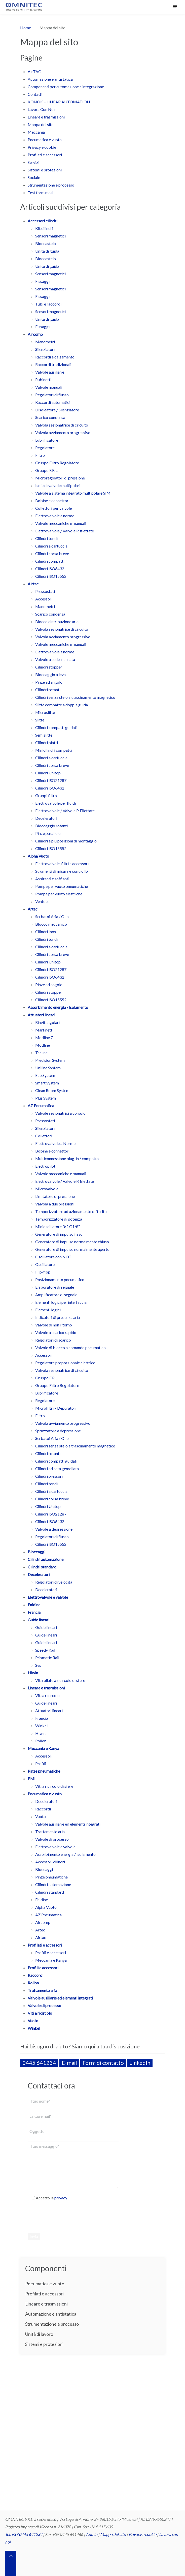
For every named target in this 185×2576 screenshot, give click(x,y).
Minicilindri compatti (53, 750)
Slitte (39, 719)
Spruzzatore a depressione (58, 1430)
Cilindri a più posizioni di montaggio (66, 840)
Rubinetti (43, 379)
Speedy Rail (45, 1650)
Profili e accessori (50, 1952)
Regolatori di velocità (53, 1582)
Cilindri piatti (46, 742)
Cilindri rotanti (47, 689)
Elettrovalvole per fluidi (55, 803)
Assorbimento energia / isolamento (58, 1007)
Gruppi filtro (46, 795)
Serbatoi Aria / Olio (52, 916)
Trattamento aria (50, 1831)
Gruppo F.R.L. (46, 470)
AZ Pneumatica (41, 1105)
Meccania (36, 132)
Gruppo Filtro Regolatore (57, 462)
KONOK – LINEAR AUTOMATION (59, 101)
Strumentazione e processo (51, 185)
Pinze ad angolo (48, 682)
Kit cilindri (44, 228)
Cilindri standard (42, 1566)
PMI (31, 1778)
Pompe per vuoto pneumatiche (61, 886)
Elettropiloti (45, 1166)
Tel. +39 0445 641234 (23, 2534)
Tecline (41, 1052)
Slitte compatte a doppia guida (61, 704)
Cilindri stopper (48, 666)
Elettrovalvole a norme (54, 515)
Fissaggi (42, 281)
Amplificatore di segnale (56, 1294)
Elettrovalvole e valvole (48, 1597)
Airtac (33, 583)
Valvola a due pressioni (54, 1203)
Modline (42, 1045)
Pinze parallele (47, 833)
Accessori (43, 598)
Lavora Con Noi (41, 109)
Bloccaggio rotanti (51, 825)
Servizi (33, 162)
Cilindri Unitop (48, 772)
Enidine (34, 1604)
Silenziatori (45, 349)
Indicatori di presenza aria (57, 1317)
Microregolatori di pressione (60, 477)
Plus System (45, 1098)
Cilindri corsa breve (52, 553)
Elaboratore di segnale (54, 1287)
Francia (34, 1612)
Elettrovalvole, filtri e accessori (62, 863)
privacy (60, 2197)
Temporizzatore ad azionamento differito (71, 1211)
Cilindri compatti (49, 561)
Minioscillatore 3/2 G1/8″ (57, 1226)
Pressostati (45, 591)
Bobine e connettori (52, 500)
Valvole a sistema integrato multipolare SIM (72, 493)
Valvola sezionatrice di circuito (61, 424)
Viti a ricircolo (47, 1695)
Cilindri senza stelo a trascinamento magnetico (75, 697)
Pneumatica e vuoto (45, 139)
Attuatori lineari (41, 1014)
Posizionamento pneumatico (59, 1279)
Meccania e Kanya (43, 1748)
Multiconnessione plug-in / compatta (67, 1158)
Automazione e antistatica (50, 79)
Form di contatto (103, 2062)
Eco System (45, 1075)
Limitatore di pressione (55, 1196)
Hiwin (33, 1672)
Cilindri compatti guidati (56, 727)
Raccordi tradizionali (53, 364)
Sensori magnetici (50, 235)
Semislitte (43, 735)
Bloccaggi (36, 1551)
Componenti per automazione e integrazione (66, 86)
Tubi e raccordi (48, 303)
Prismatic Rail (47, 1657)
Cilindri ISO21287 (50, 780)
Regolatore (45, 447)
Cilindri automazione (45, 1559)
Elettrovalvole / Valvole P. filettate (64, 530)
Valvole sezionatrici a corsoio (60, 1113)
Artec (33, 908)
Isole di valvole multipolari (57, 485)
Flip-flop (42, 1271)
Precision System (50, 1060)
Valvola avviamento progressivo (62, 432)
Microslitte (45, 712)
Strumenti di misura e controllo (61, 871)
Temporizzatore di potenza (58, 1219)
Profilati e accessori (45, 154)
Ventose (42, 901)
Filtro (40, 455)
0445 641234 (39, 2062)
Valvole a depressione (53, 1529)
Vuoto (40, 1816)
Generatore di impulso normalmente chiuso (72, 1241)
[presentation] (66, 2216)
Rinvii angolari (47, 1022)
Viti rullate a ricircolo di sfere (60, 1680)
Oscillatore (45, 1264)
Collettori (43, 1135)
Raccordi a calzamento (55, 356)
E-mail (69, 2062)
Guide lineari (38, 1619)
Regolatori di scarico (53, 1340)
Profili (40, 1763)
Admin (91, 2534)
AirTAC (34, 71)
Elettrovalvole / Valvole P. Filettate (65, 810)
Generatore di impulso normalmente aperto (72, 1249)
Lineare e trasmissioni (46, 116)
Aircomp (35, 334)
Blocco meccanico (51, 924)
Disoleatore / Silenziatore (57, 409)
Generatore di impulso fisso (59, 1234)
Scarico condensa (50, 417)
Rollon (40, 1740)
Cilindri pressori (49, 1476)
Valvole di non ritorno (53, 1324)
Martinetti (44, 1029)
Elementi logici (48, 1309)
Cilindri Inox (45, 931)
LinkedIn (139, 2062)
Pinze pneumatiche (44, 1771)
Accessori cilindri (42, 220)
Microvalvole (46, 1188)
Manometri (45, 341)
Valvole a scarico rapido (55, 1332)
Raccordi (43, 1808)
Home (25, 27)
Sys (38, 1665)
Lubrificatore (46, 440)
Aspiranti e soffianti (52, 878)
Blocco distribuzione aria (57, 621)
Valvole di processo (52, 1839)
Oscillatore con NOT (53, 1256)
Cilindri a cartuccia (51, 545)
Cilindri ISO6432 (49, 568)
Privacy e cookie (42, 147)
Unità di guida (47, 251)
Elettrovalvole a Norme (55, 1143)
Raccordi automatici (52, 402)
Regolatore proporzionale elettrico (65, 1362)
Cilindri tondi (46, 538)
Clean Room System (52, 1090)
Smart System (47, 1082)
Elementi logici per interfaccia (61, 1302)
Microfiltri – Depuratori (55, 1408)
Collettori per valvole (53, 508)
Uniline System (48, 1067)
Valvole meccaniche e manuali (60, 523)
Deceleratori (46, 818)
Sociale (34, 177)
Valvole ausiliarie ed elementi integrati (67, 1824)
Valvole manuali (48, 387)
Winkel (41, 1725)
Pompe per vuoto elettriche (58, 893)
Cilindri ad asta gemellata (57, 1468)
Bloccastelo (45, 243)
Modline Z (44, 1037)
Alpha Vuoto (38, 856)
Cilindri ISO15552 (50, 576)
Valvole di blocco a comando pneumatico (70, 1347)
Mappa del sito (41, 124)
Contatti (35, 94)
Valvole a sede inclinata (55, 659)
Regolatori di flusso (52, 394)
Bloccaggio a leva (50, 674)
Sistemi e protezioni (45, 169)
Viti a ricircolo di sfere (54, 1786)
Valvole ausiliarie (49, 372)
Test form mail (40, 192)
